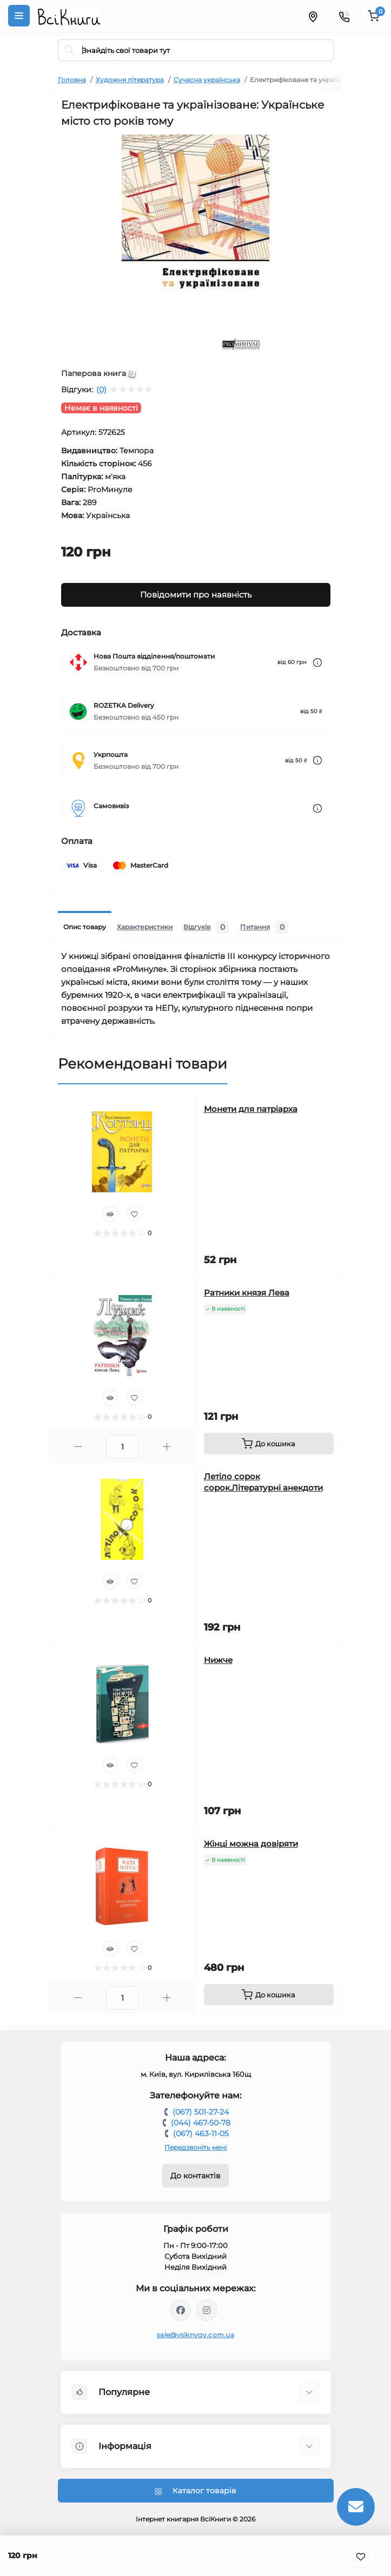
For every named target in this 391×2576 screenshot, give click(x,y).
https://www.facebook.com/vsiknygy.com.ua (180, 2310)
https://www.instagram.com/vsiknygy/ (206, 2310)
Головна (72, 80)
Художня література (130, 80)
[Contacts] (344, 15)
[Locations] (312, 15)
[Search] (70, 50)
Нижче (218, 1660)
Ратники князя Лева (246, 1292)
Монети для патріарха (250, 1109)
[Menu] (19, 15)
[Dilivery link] (317, 662)
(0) (101, 389)
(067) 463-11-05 (201, 2133)
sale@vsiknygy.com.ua (195, 2335)
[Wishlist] (135, 1214)
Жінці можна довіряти (251, 1844)
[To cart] (269, 1443)
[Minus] (78, 1446)
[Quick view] (110, 1214)
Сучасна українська (207, 80)
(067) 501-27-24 (201, 2112)
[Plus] (166, 1446)
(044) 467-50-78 (200, 2123)
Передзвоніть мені (195, 2147)
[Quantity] (122, 1447)
